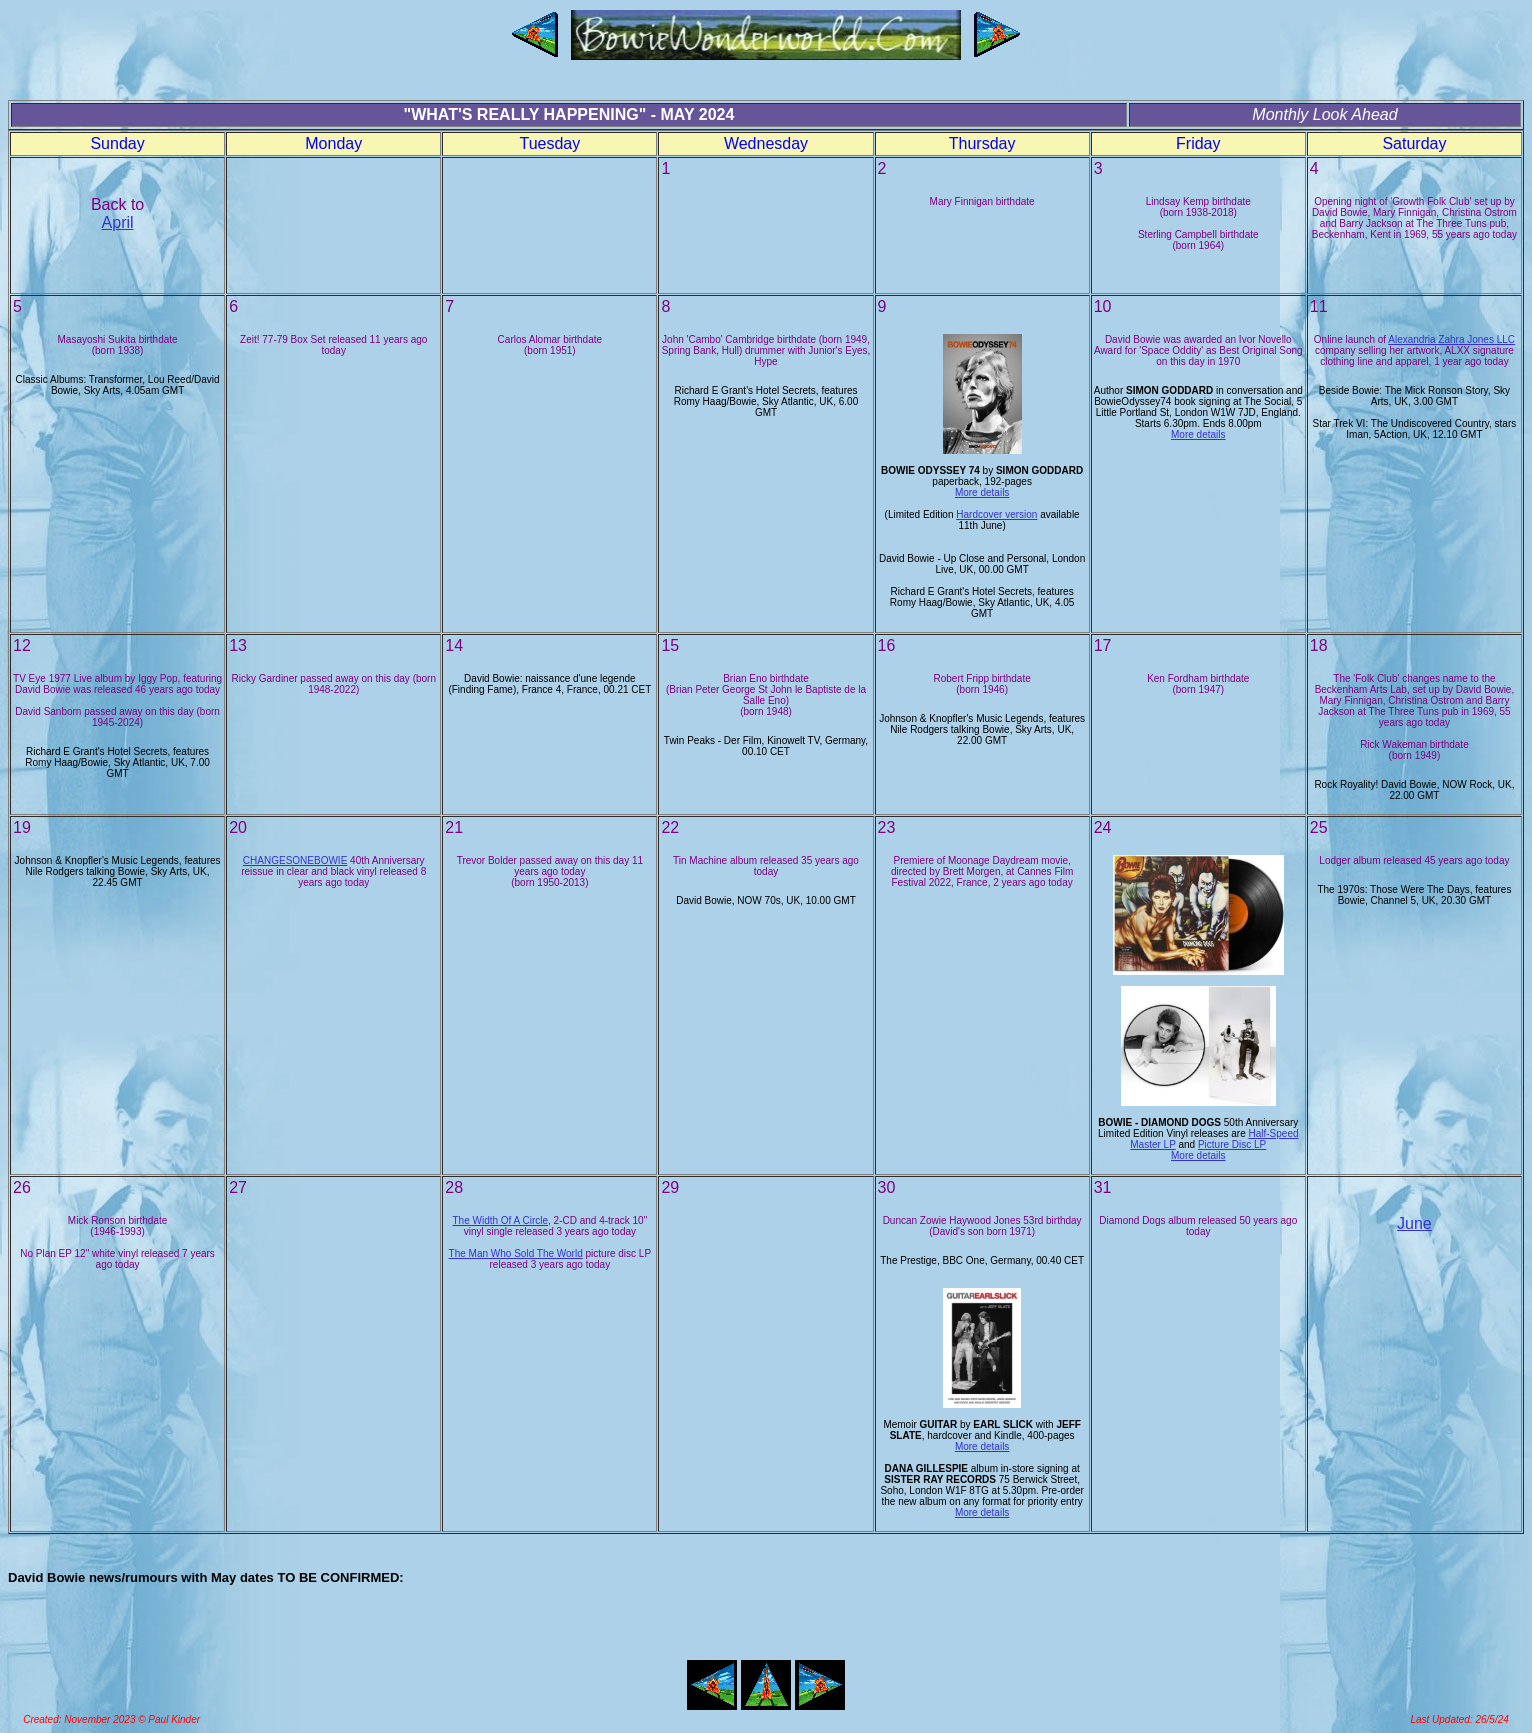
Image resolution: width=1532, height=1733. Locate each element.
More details (982, 492)
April (118, 222)
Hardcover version (996, 514)
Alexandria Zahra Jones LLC (1451, 339)
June (1414, 1223)
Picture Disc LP (1232, 1144)
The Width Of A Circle (500, 1220)
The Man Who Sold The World (516, 1253)
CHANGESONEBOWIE (295, 860)
